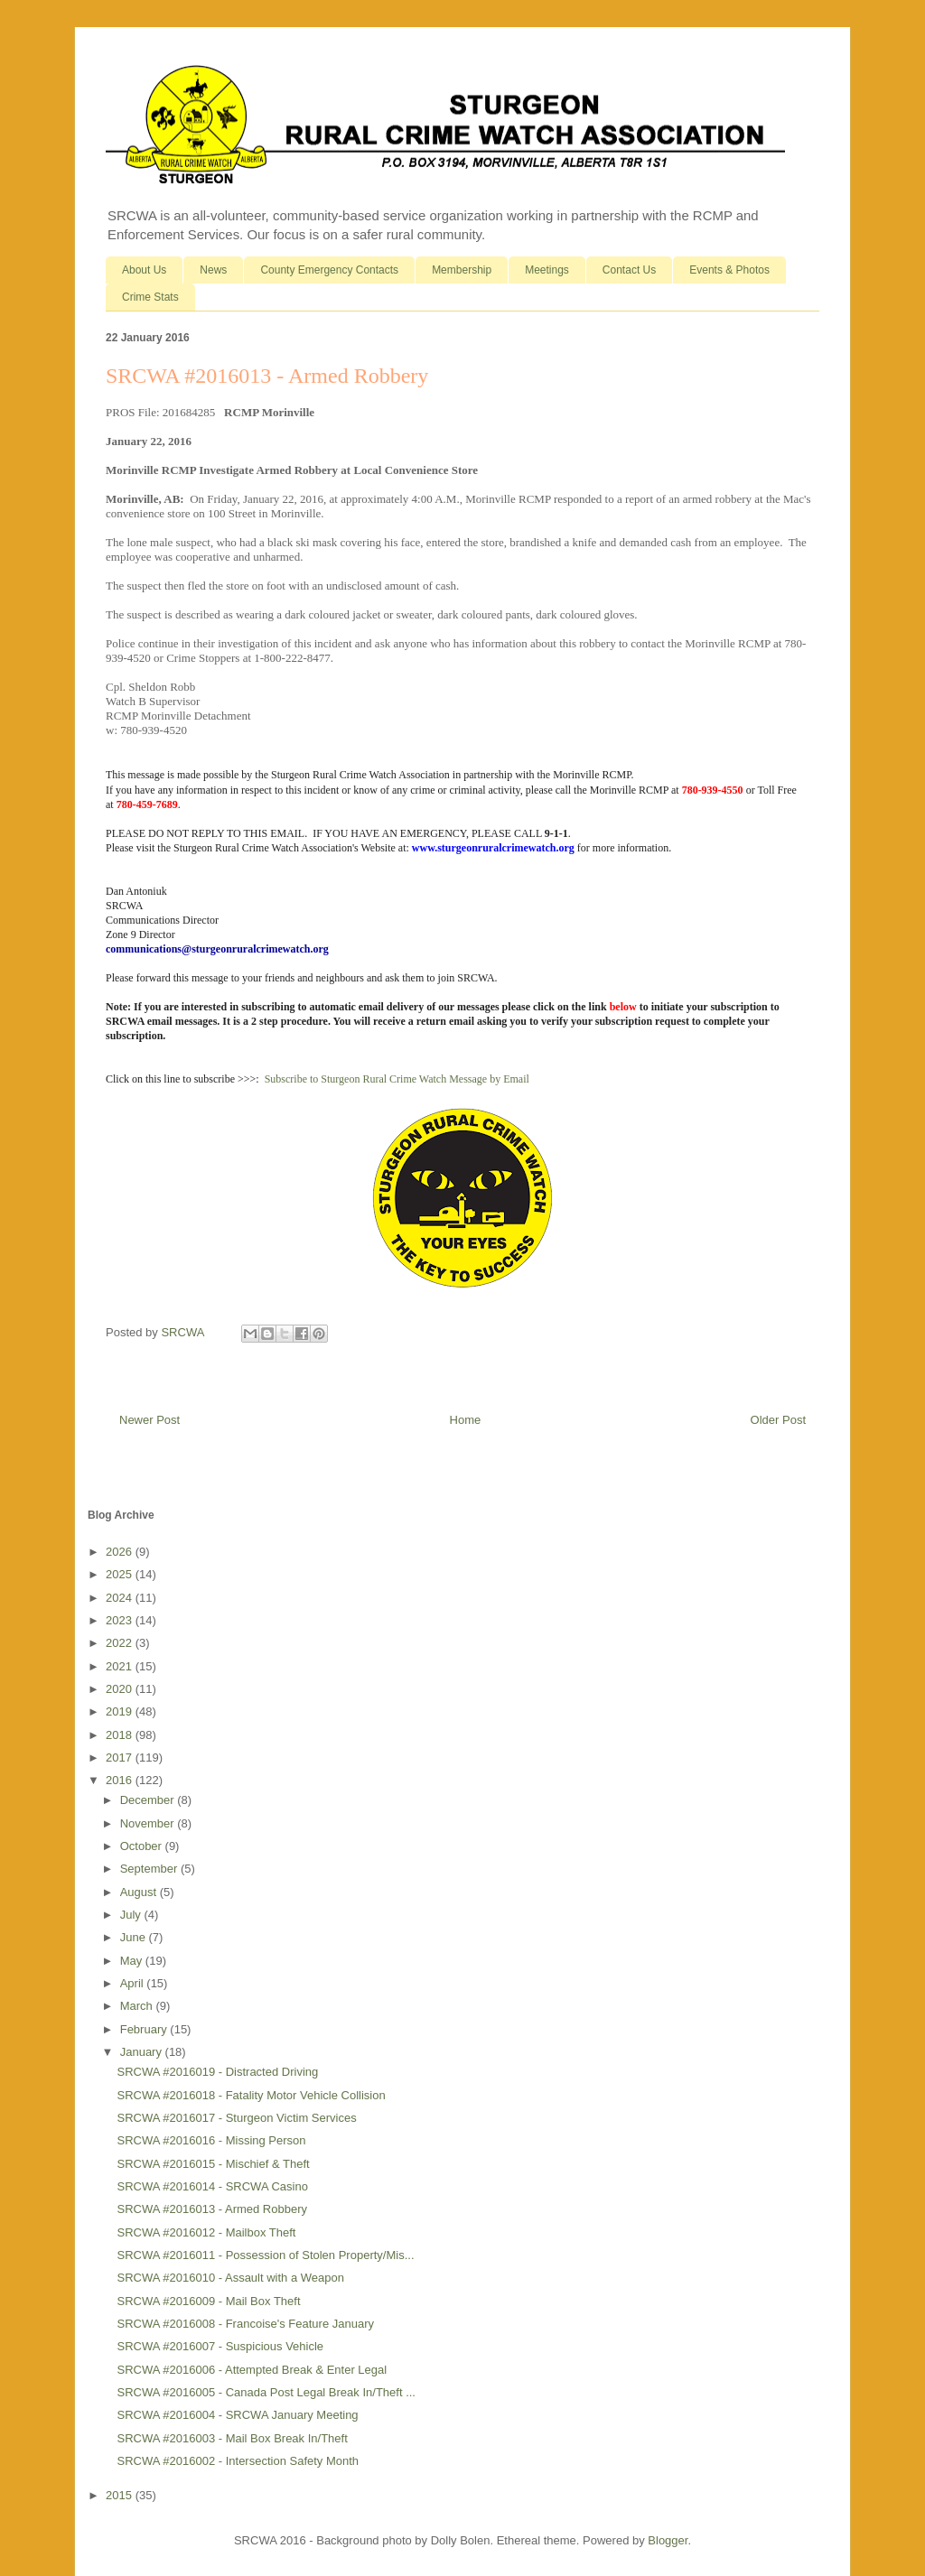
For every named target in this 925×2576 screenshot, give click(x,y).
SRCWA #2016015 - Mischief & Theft (213, 2164)
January (142, 2052)
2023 (120, 1620)
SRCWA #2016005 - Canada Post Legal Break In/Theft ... (266, 2392)
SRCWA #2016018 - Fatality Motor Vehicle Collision (251, 2095)
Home (465, 1420)
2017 (120, 1757)
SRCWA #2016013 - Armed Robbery (212, 2209)
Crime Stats (150, 297)
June (134, 1937)
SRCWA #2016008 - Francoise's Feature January (245, 2323)
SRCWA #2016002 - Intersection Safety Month (238, 2461)
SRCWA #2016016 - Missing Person (211, 2140)
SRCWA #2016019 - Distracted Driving (217, 2071)
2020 (120, 1689)
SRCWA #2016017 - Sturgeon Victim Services (236, 2118)
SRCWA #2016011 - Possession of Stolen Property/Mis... (265, 2255)
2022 (120, 1643)
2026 (120, 1551)
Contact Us (629, 270)
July (132, 1914)
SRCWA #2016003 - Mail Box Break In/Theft (232, 2438)
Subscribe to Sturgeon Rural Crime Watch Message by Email (397, 1079)
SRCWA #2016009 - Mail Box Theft (208, 2301)
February (145, 2029)
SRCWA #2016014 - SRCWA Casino (212, 2186)
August (140, 1892)
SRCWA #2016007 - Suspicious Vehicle (220, 2346)
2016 (120, 1780)
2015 (120, 2495)
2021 (120, 1666)
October (142, 1846)
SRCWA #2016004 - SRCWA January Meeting (237, 2415)
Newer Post (149, 1420)
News (213, 270)
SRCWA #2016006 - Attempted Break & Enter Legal (252, 2369)
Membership (461, 270)
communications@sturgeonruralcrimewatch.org (217, 949)
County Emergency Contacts (329, 270)
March (138, 2006)
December (149, 1800)
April (133, 1983)
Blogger (667, 2540)
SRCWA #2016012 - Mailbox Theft (206, 2232)
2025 (120, 1574)
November (149, 1823)
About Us (144, 270)
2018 (120, 1735)
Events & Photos (729, 270)
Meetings (547, 270)
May (132, 1960)
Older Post (778, 1420)
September (150, 1868)
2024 (120, 1597)
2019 (120, 1711)
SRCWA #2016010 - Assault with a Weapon (230, 2277)
